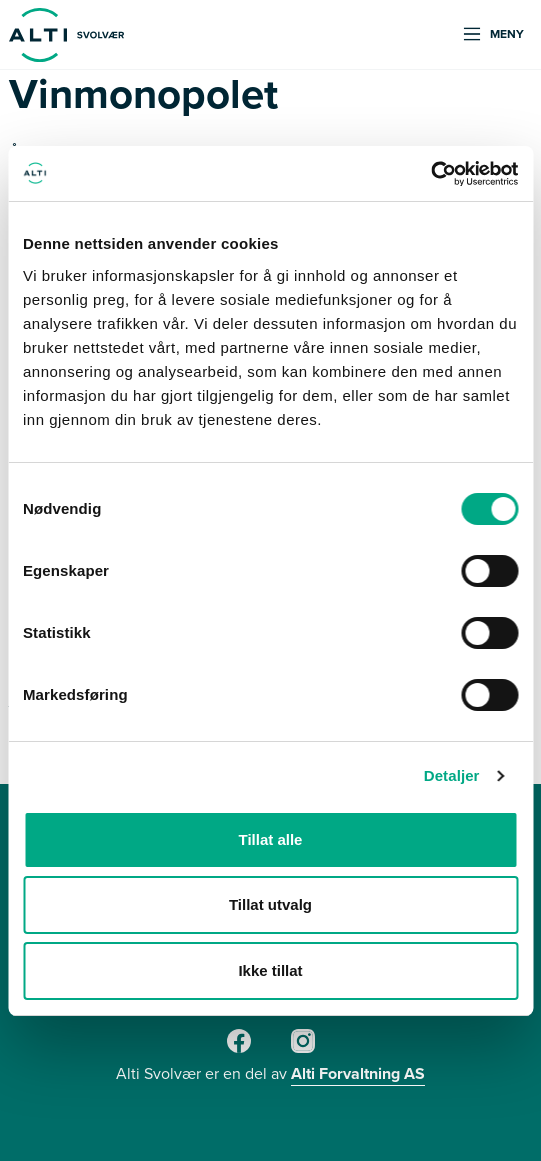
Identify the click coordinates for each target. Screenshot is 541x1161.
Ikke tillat (270, 970)
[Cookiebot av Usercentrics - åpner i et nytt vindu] (430, 174)
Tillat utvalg (270, 904)
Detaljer (452, 775)
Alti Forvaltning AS (358, 1073)
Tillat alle (271, 839)
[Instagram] (303, 1049)
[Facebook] (239, 1049)
